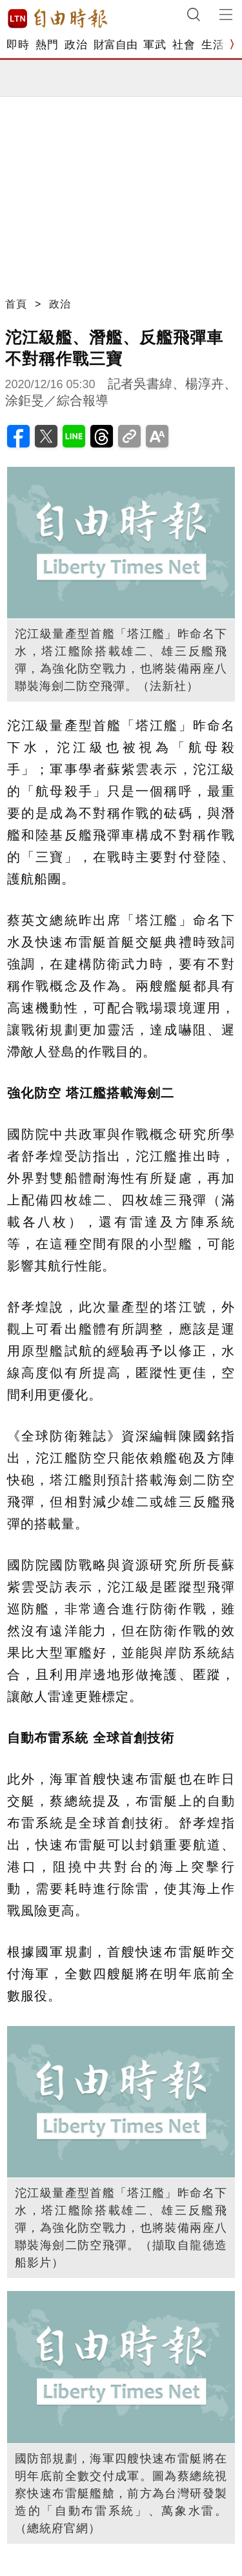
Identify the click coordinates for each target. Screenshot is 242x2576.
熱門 (46, 45)
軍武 (154, 45)
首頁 (16, 304)
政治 (76, 45)
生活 (212, 45)
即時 (17, 45)
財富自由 (115, 45)
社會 (183, 45)
